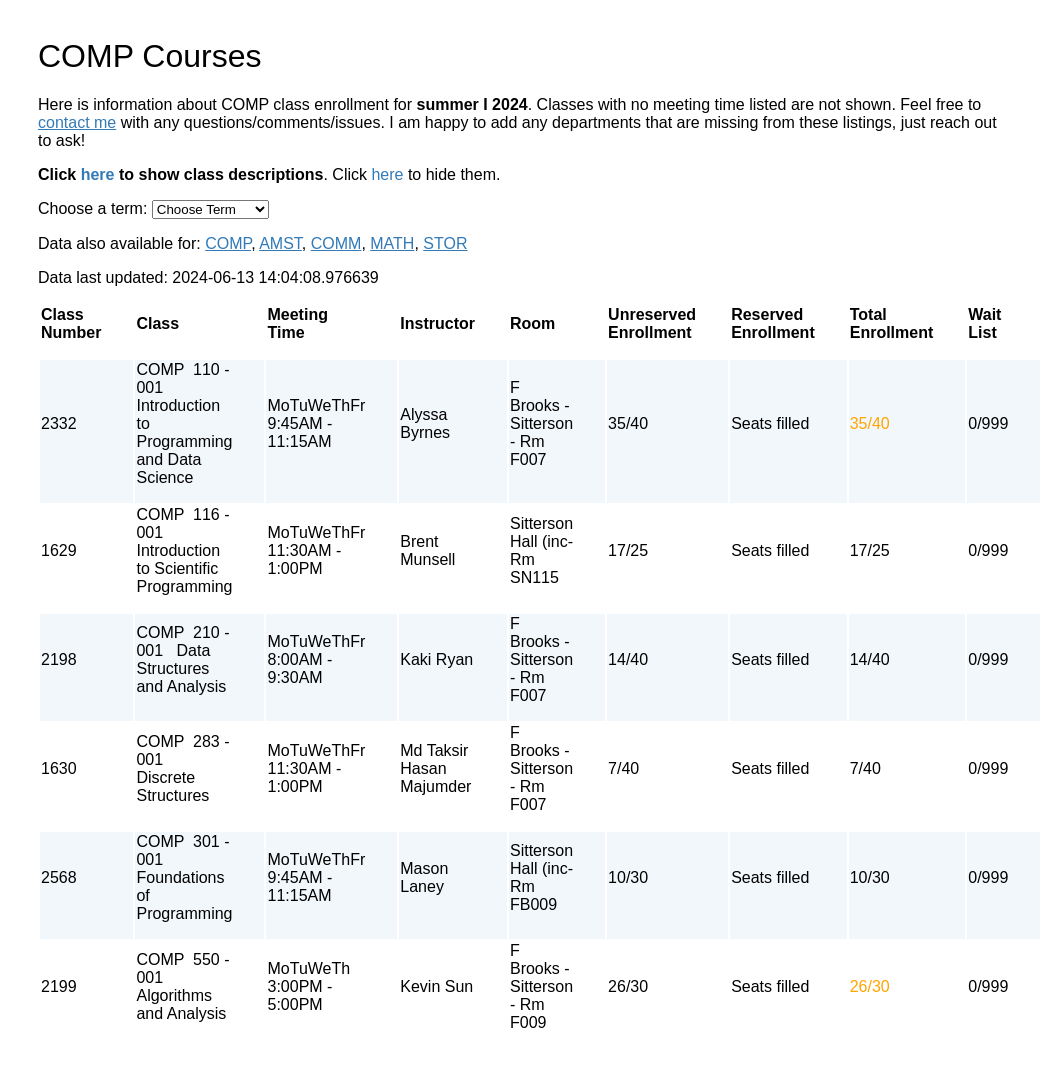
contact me (77, 122)
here (98, 174)
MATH (392, 243)
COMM (336, 243)
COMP (228, 243)
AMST (280, 243)
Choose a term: (95, 208)
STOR (445, 243)
